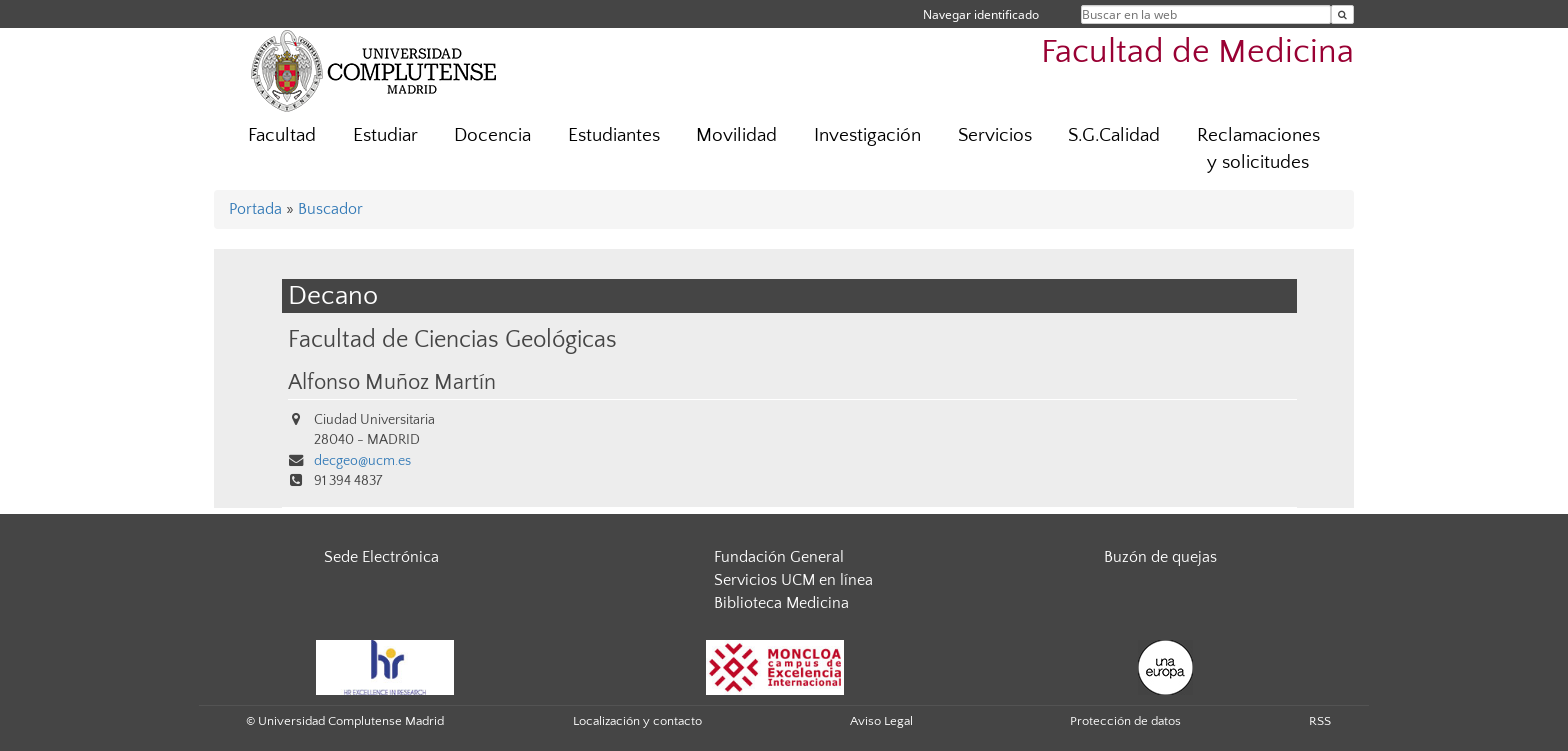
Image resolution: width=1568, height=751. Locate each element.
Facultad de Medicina (1197, 52)
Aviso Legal (881, 721)
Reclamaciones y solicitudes (1258, 149)
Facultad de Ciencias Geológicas (452, 339)
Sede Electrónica (381, 557)
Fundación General (779, 557)
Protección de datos (1125, 721)
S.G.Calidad (1114, 135)
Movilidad (736, 135)
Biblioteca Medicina (781, 603)
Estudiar (385, 135)
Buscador (330, 209)
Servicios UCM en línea (793, 580)
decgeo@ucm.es (362, 461)
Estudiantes (614, 135)
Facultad (282, 135)
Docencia (492, 135)
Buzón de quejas (1160, 557)
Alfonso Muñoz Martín (392, 383)
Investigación (867, 135)
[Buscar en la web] (1342, 14)
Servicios (995, 135)
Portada (255, 209)
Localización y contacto (637, 721)
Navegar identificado (981, 14)
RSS (1320, 721)
